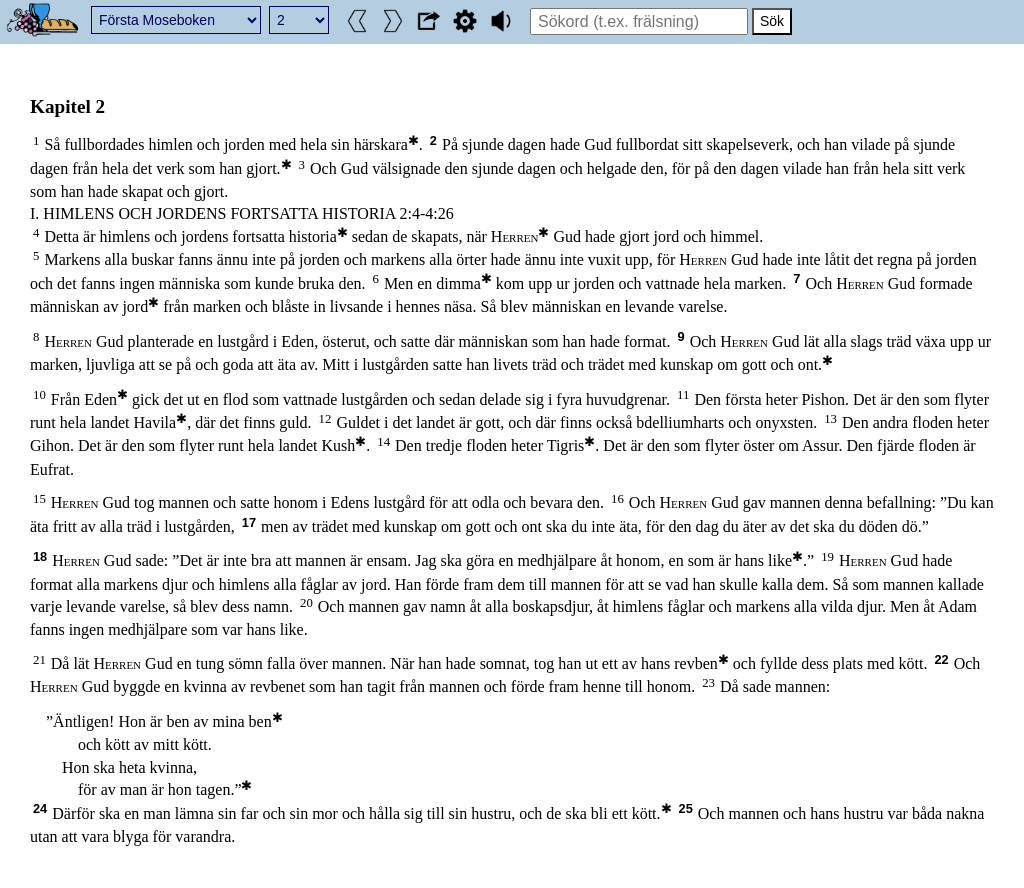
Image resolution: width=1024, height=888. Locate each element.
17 (249, 522)
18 (40, 556)
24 (40, 808)
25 (686, 808)
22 (941, 659)
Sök (772, 21)
